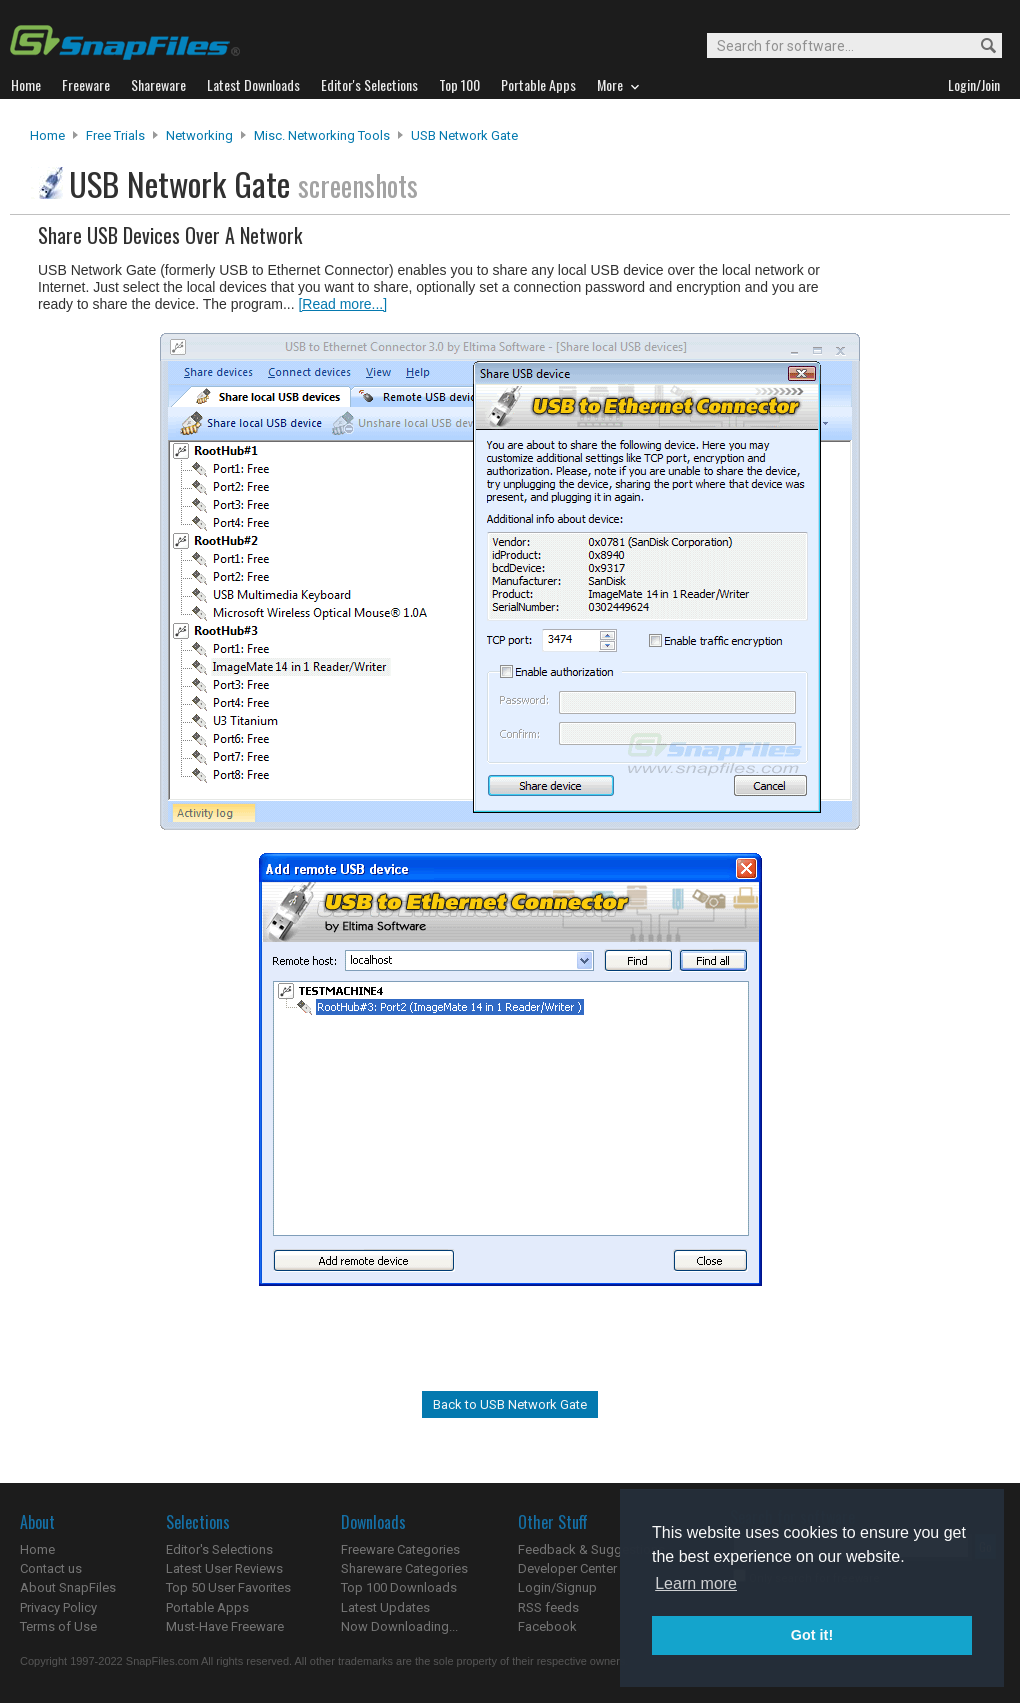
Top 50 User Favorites (228, 1587)
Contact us (51, 1568)
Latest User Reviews (224, 1568)
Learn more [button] (696, 1583)
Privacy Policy (58, 1607)
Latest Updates (385, 1607)
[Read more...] (342, 304)
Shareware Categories (404, 1568)
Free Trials (115, 135)
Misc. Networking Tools (322, 135)
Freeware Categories (400, 1549)
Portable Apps (207, 1607)
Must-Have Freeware (225, 1626)
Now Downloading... (399, 1626)
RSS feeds (548, 1607)
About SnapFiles (68, 1587)
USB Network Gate (464, 135)
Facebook (547, 1626)
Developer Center (567, 1568)
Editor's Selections (219, 1549)
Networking (199, 135)
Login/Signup (557, 1587)
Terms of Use (58, 1626)
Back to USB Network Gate (510, 1404)
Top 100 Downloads (399, 1587)
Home (47, 135)
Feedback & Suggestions (591, 1549)
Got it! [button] (812, 1635)
